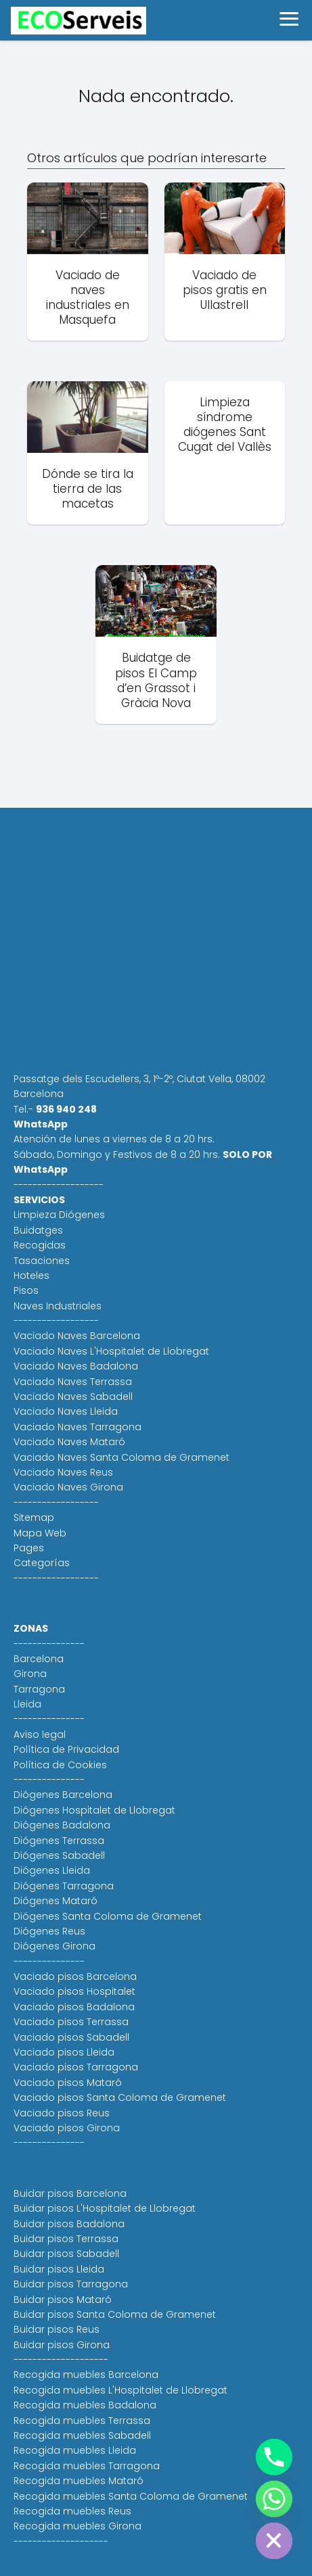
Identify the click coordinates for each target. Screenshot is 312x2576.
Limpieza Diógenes (59, 1214)
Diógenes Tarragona (64, 1886)
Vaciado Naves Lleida (66, 1411)
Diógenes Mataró (55, 1900)
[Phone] (274, 2457)
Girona (30, 1673)
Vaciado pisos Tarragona (76, 2067)
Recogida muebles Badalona (85, 2405)
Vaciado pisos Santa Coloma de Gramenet (120, 2097)
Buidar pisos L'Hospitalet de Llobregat (105, 2208)
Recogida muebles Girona (77, 2526)
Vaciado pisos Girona (67, 2128)
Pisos (26, 1290)
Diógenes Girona (54, 1946)
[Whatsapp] (274, 2499)
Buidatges (38, 1230)
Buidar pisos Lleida (59, 2269)
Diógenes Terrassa (59, 1840)
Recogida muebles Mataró (78, 2480)
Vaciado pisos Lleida (64, 2052)
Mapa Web (40, 1533)
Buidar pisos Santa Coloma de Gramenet (115, 2314)
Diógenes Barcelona (63, 1794)
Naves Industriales (58, 1306)
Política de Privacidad (66, 1749)
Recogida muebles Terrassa (82, 2420)
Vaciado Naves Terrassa (73, 1381)
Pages (29, 1548)
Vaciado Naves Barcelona (77, 1335)
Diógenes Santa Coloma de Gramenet (108, 1916)
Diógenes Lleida (52, 1870)
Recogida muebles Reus (72, 2511)
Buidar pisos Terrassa (66, 2238)
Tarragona (39, 1689)
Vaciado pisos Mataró (68, 2082)
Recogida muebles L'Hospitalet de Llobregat (120, 2390)
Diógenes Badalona (62, 1825)
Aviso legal (40, 1734)
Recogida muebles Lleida (75, 2450)
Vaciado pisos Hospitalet (74, 1991)
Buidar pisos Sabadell (66, 2253)
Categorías (42, 1563)
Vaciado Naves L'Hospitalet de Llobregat (111, 1351)
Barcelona (39, 1659)
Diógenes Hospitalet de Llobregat (94, 1810)
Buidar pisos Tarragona (71, 2284)
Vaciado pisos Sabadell (71, 2037)
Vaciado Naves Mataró (69, 1442)
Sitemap (34, 1517)
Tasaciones (42, 1260)
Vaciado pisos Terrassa (71, 2021)
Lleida (27, 1704)
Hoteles (31, 1275)
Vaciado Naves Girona (68, 1487)
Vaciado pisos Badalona (74, 2007)
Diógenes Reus (49, 1931)
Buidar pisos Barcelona (70, 2193)
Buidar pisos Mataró (63, 2299)
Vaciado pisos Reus (62, 2113)
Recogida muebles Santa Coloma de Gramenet (131, 2496)
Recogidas (40, 1245)
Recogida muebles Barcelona (86, 2374)
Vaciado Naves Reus (63, 1472)
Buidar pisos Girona (62, 2345)
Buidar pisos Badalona (69, 2224)
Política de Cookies (60, 1765)
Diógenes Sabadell (59, 1855)
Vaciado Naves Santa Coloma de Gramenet (121, 1457)
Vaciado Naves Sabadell (73, 1396)
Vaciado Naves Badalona (76, 1366)
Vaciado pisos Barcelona (75, 1976)
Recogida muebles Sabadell (82, 2435)
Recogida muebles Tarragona (87, 2466)
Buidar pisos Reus (56, 2329)
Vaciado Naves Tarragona (77, 1427)
